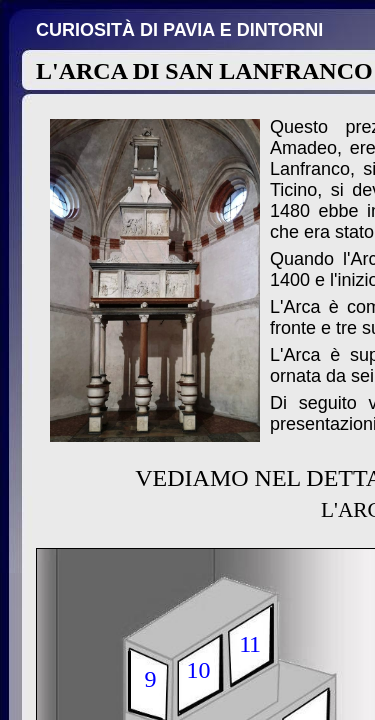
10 (199, 670)
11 (249, 644)
